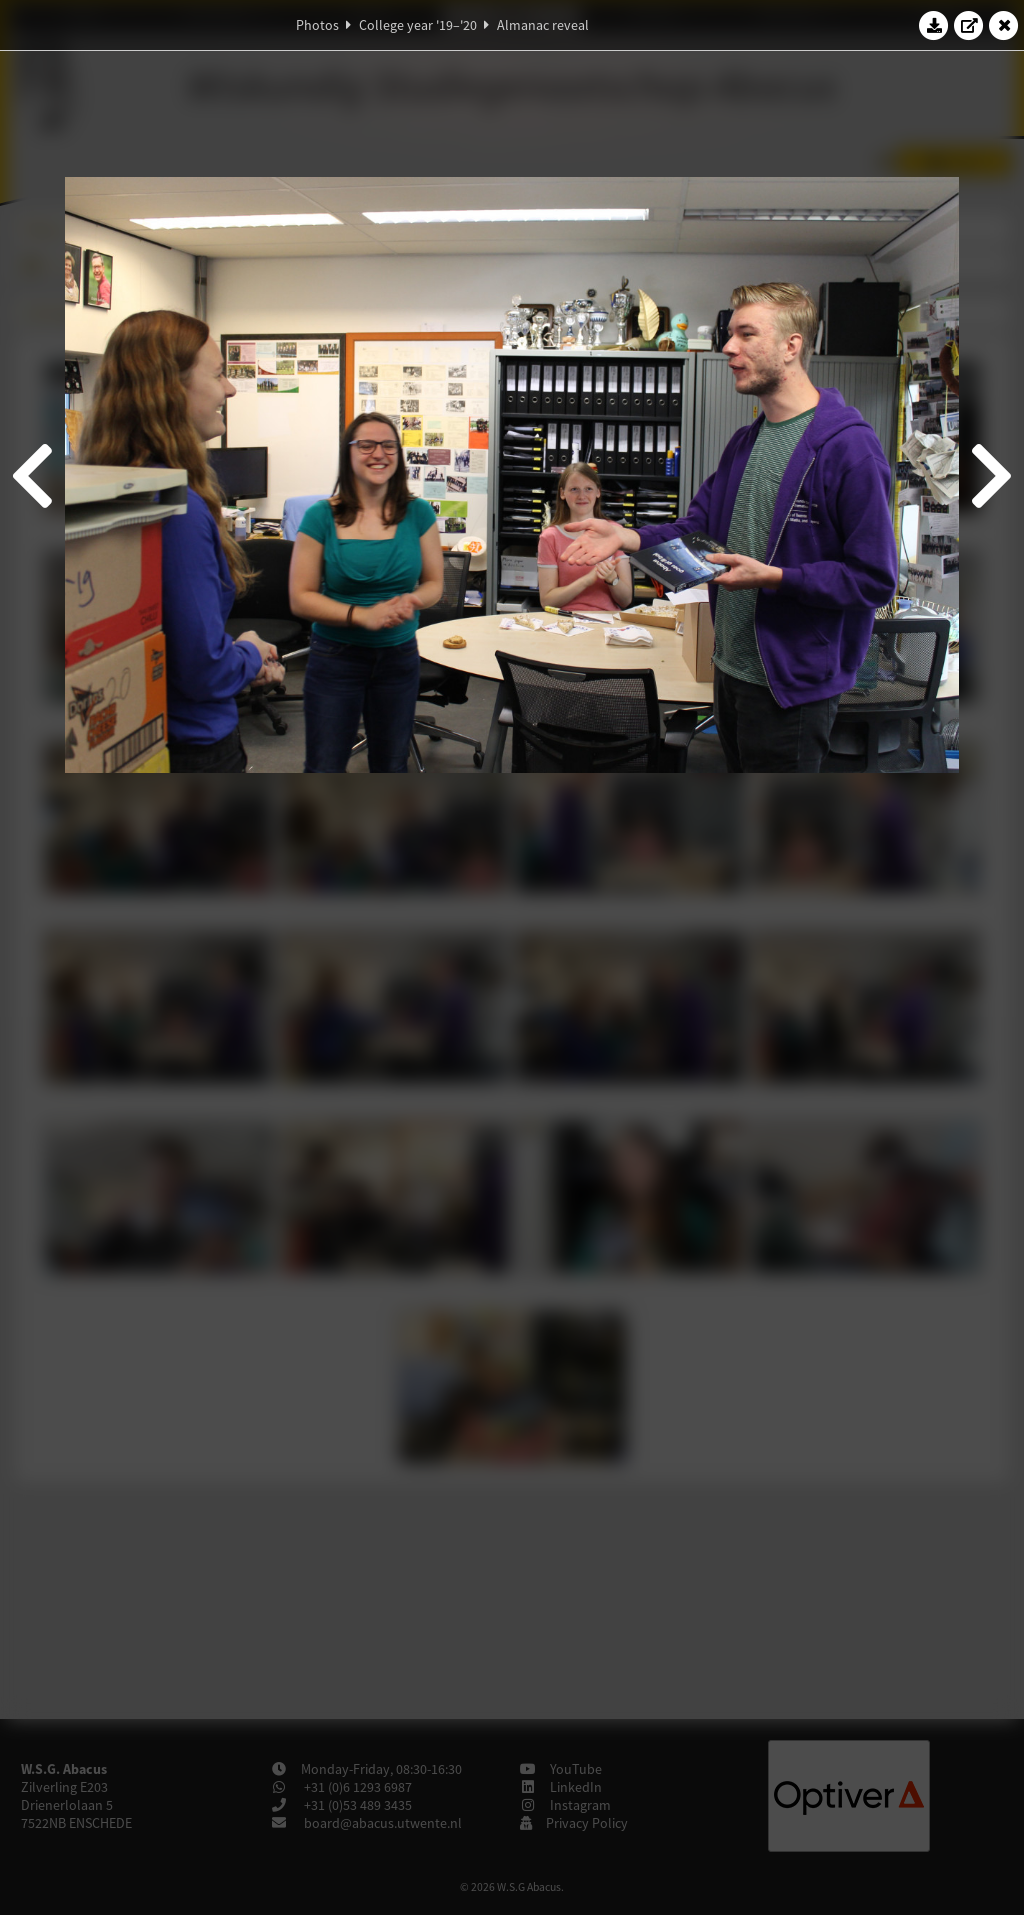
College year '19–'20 (418, 25)
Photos (317, 25)
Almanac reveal (543, 25)
